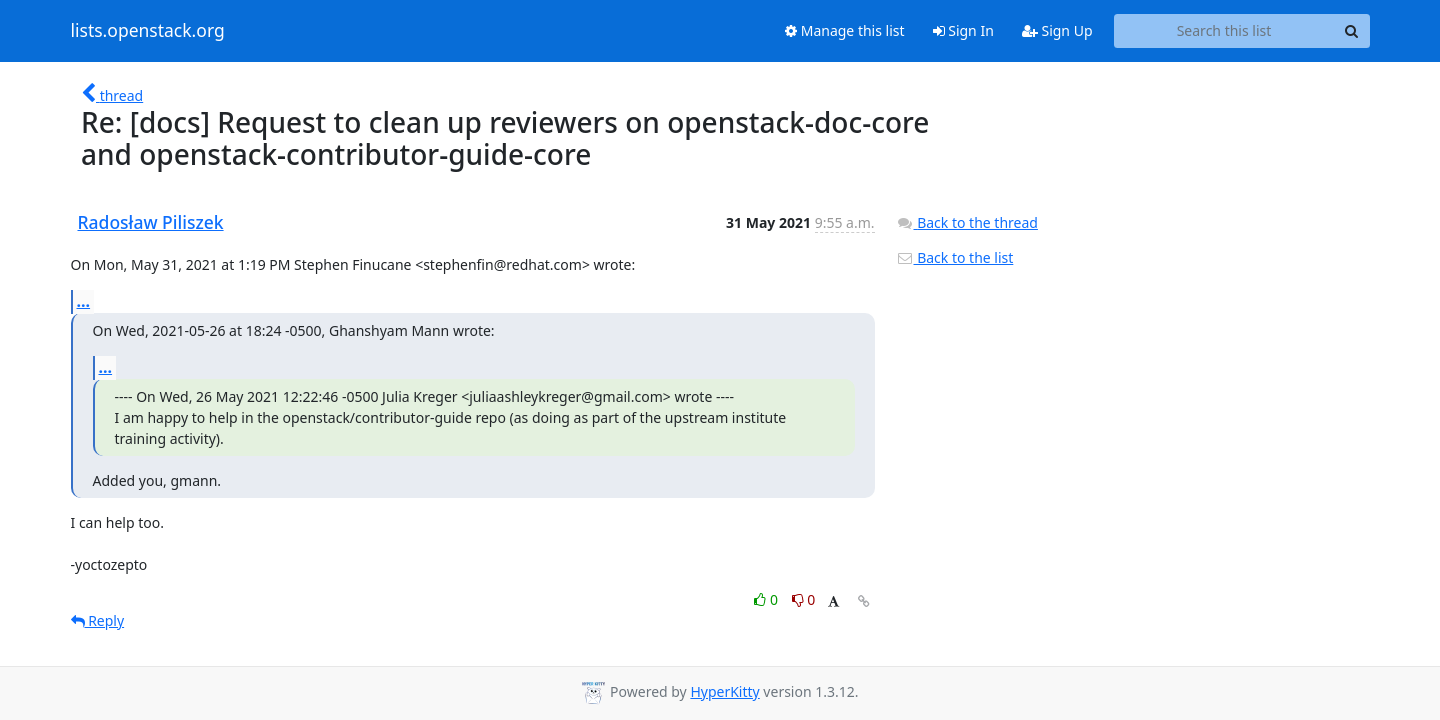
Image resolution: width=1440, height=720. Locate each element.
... (84, 301)
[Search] (1352, 31)
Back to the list (955, 257)
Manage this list (845, 30)
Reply (98, 620)
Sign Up (1057, 30)
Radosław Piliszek (151, 222)
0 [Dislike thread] (804, 599)
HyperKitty (724, 691)
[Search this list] (1224, 31)
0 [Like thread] (767, 599)
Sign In (963, 30)
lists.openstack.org (148, 31)
